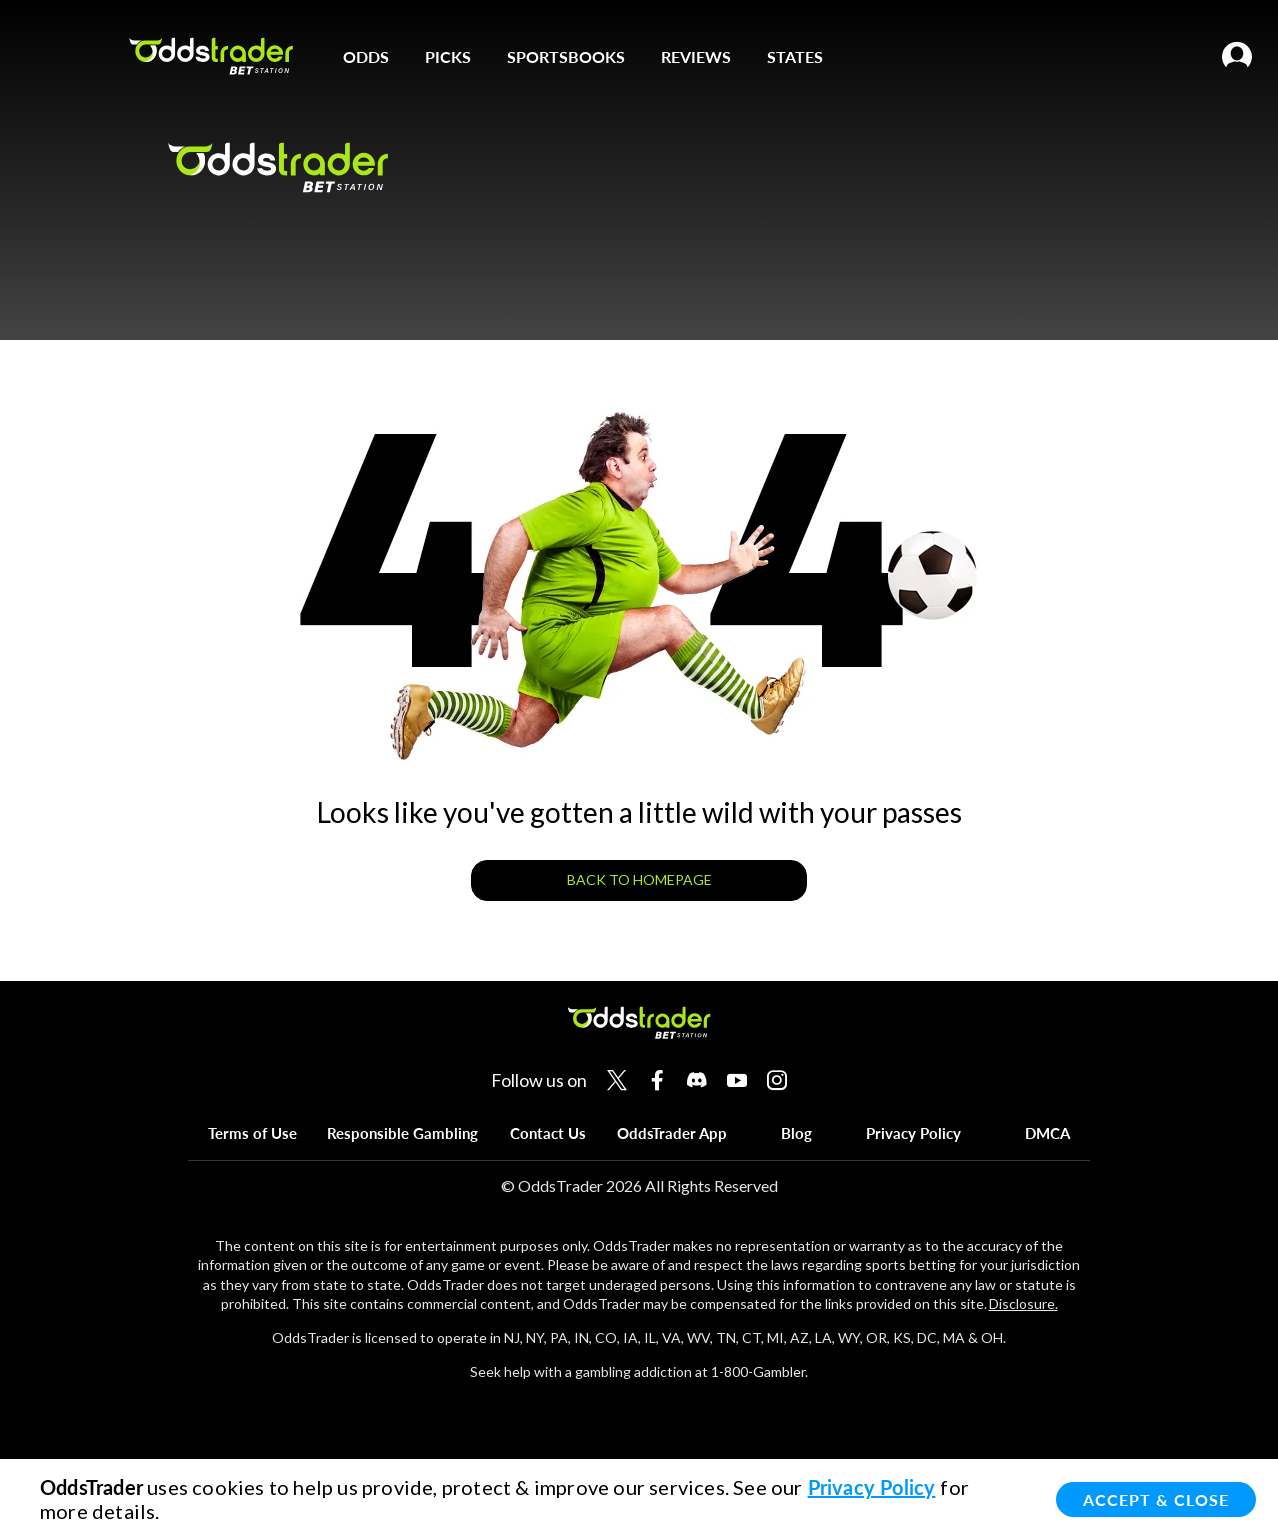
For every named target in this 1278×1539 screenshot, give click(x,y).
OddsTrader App (672, 1133)
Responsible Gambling (402, 1133)
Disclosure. (1023, 1303)
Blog (796, 1133)
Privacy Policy (913, 1133)
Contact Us (548, 1133)
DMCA (1047, 1133)
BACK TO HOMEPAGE (639, 879)
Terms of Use (252, 1133)
